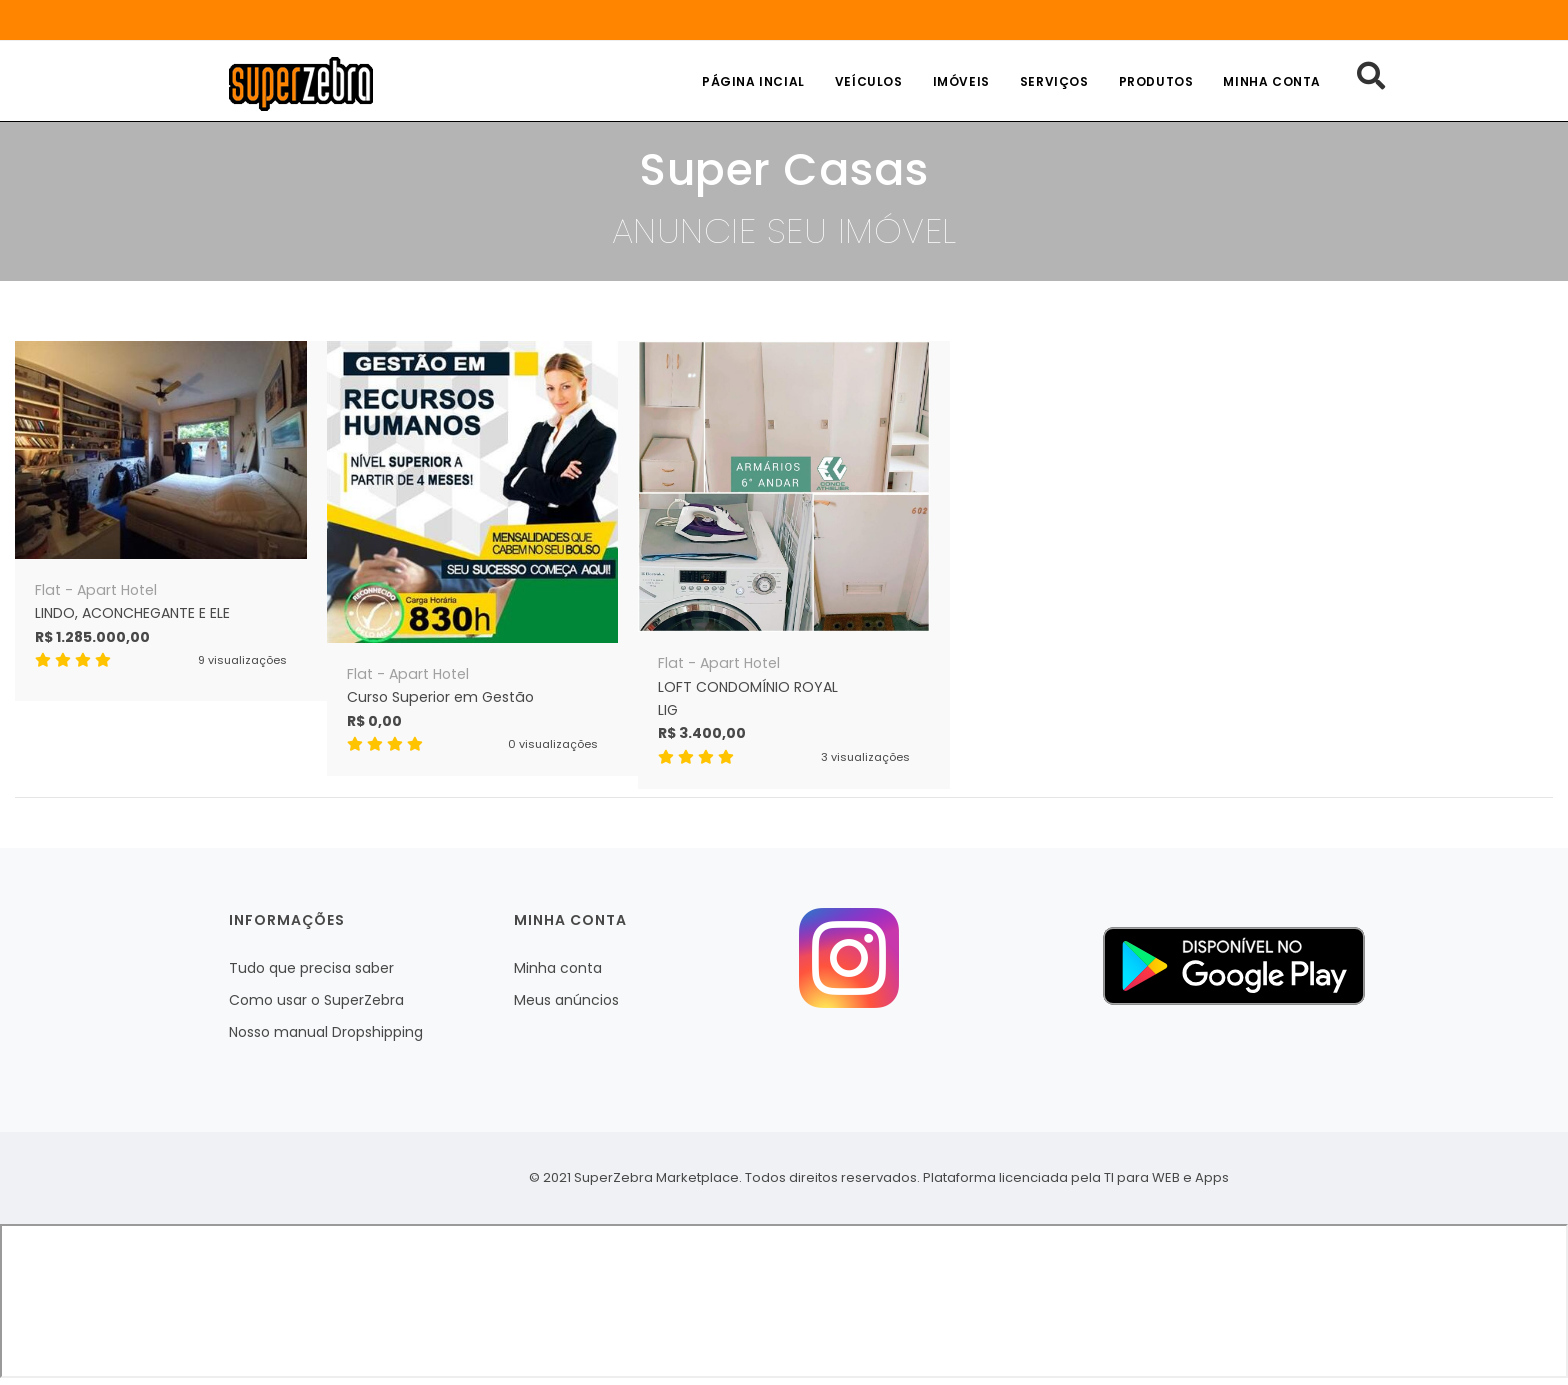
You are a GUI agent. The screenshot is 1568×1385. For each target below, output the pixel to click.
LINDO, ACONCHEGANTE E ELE (132, 613)
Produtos (1156, 81)
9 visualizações (242, 660)
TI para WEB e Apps (1166, 1177)
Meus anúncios (566, 1000)
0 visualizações (553, 744)
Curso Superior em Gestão (440, 697)
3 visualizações (865, 757)
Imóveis (961, 81)
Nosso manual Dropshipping (326, 1032)
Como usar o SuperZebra (316, 1000)
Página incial (753, 81)
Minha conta (1272, 81)
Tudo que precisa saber (311, 968)
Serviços (1054, 81)
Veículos (869, 81)
